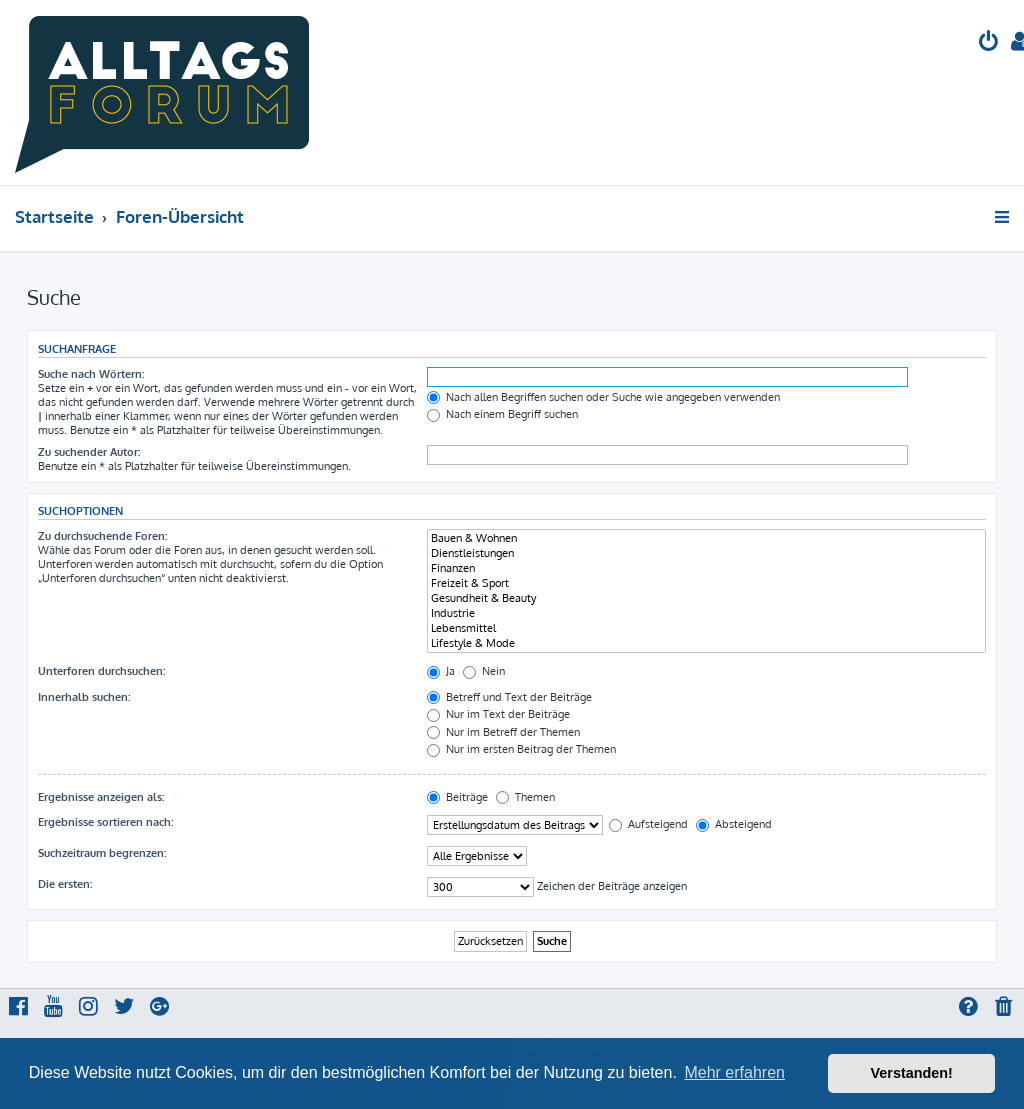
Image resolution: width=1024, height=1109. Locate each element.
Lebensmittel (706, 628)
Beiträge (457, 797)
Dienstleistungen (706, 553)
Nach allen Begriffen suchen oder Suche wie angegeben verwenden (603, 397)
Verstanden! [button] (912, 1073)
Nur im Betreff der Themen (503, 732)
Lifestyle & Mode (706, 643)
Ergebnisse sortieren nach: (105, 822)
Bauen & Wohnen (706, 538)
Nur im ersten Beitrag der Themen (521, 749)
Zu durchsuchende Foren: (102, 536)
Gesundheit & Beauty (706, 598)
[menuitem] (989, 43)
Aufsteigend (648, 824)
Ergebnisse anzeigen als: (101, 797)
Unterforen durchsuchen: (101, 671)
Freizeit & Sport (706, 583)
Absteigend (734, 824)
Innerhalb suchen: (84, 697)
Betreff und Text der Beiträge (509, 697)
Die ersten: (65, 884)
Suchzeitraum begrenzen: (102, 853)
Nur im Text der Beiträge (498, 714)
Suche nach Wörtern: (91, 374)
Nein (484, 671)
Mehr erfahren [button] (734, 1072)
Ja (441, 671)
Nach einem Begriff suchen (502, 414)
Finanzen (706, 568)
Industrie (706, 613)
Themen (525, 797)
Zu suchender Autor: (89, 452)
